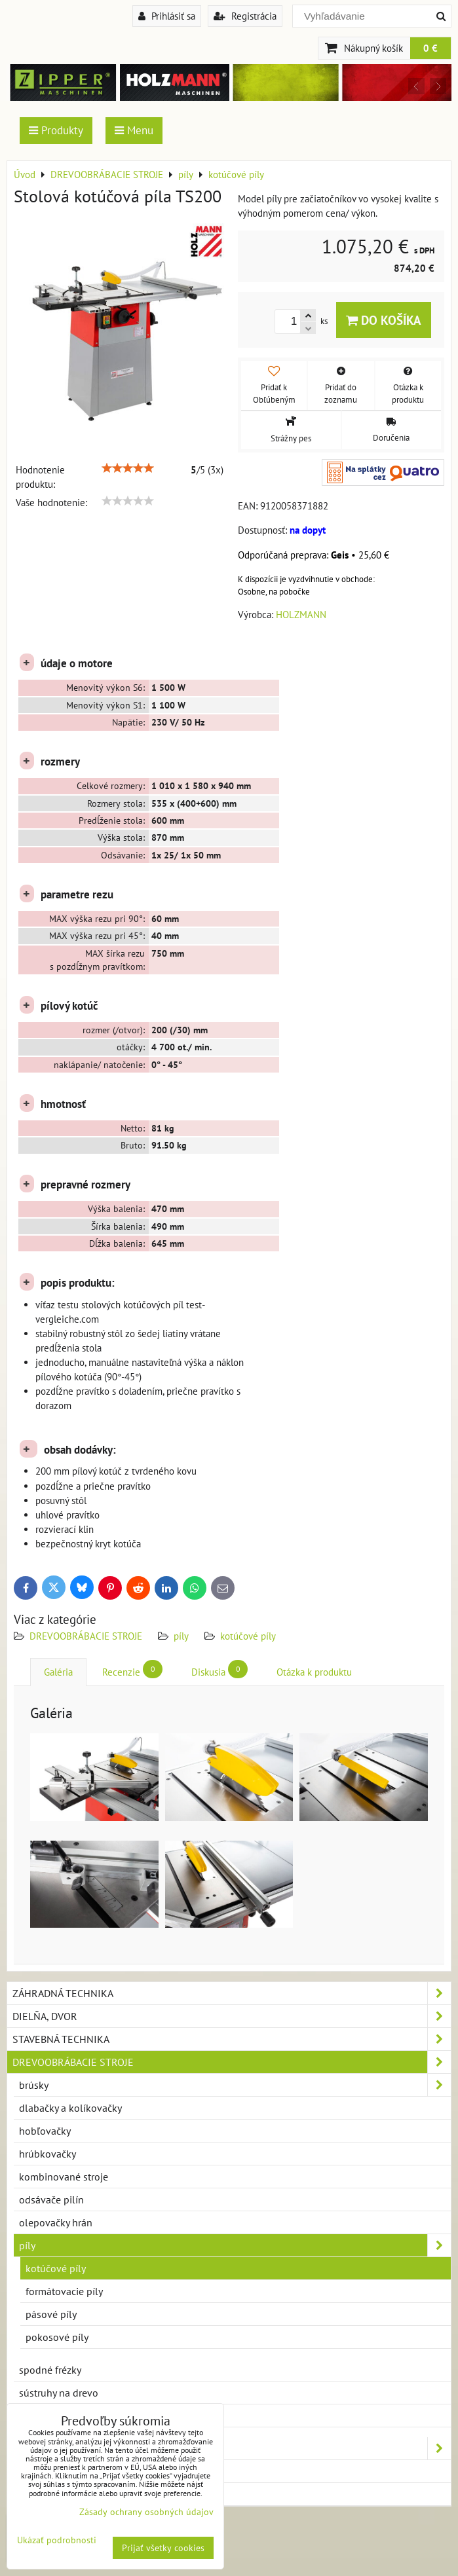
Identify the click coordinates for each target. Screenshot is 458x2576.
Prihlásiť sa (166, 15)
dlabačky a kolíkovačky (70, 2107)
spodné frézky (50, 2369)
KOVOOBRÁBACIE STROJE (231, 2448)
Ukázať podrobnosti (56, 2540)
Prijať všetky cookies (163, 2548)
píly (181, 1636)
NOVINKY (34, 2494)
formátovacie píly (64, 2291)
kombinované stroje (63, 2176)
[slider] (128, 468)
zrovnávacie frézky (60, 2415)
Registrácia (245, 15)
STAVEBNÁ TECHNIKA (231, 2039)
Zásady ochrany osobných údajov (146, 2512)
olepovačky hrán (55, 2222)
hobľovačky (45, 2130)
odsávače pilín (51, 2199)
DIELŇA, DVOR (231, 2016)
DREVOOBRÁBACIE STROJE (85, 1636)
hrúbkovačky (47, 2153)
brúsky (235, 2085)
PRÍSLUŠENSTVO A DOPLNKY (78, 2471)
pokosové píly (57, 2337)
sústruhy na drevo (58, 2392)
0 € (430, 47)
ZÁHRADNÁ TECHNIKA (231, 1993)
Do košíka (383, 320)
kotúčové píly (248, 1636)
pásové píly (51, 2314)
